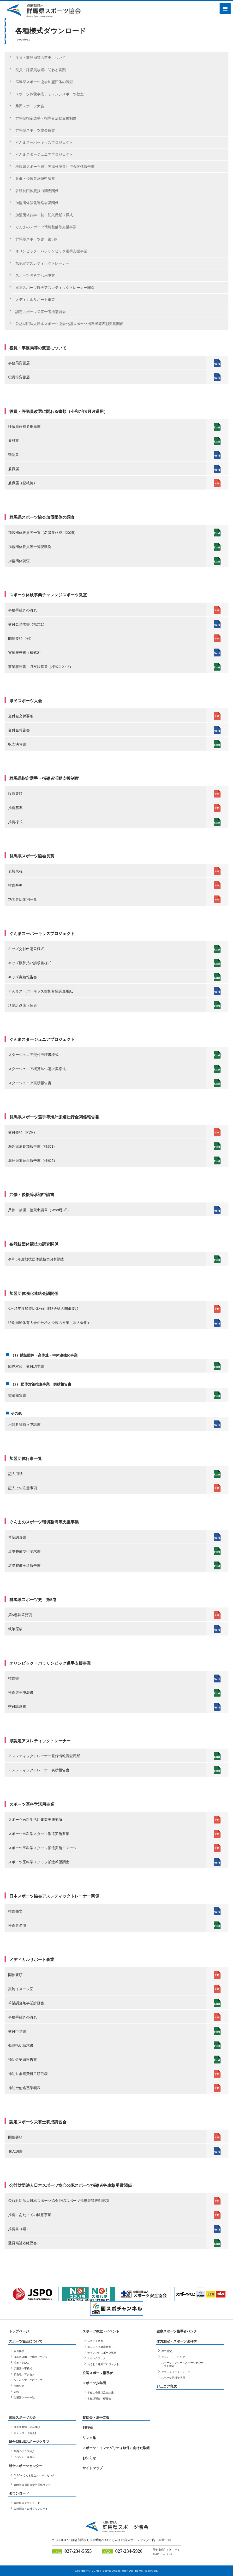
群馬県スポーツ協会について (31, 2356)
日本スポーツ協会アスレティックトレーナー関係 (55, 287)
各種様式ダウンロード (27, 2503)
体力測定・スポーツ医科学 (176, 2341)
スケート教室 (95, 2340)
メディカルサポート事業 (35, 299)
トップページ (19, 2331)
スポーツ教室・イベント (101, 2331)
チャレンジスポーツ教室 (101, 2352)
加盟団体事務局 (23, 2368)
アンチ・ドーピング (173, 2356)
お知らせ (89, 2458)
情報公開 (19, 2385)
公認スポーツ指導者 (98, 2373)
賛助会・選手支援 (96, 2417)
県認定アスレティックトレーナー (42, 263)
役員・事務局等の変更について (40, 58)
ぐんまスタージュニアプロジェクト (44, 154)
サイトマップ (93, 2468)
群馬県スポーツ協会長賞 (35, 130)
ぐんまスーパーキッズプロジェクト (44, 142)
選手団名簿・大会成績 (27, 2427)
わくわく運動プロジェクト (103, 2364)
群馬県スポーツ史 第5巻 (36, 239)
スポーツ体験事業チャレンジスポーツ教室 (49, 94)
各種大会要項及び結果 (100, 2392)
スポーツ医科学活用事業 (35, 275)
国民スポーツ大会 (22, 2417)
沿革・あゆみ (22, 2362)
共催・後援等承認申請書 (35, 179)
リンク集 (89, 2438)
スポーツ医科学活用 (173, 2377)
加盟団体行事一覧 (24, 2397)
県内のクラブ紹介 (24, 2451)
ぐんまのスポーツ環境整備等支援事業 (46, 227)
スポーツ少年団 (94, 2383)
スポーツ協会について (25, 2341)
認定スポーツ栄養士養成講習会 (40, 312)
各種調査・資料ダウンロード (31, 2508)
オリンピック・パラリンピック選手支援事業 (51, 251)
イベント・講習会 (24, 2457)
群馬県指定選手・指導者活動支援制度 (46, 118)
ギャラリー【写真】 (25, 2433)
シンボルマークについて (28, 2380)
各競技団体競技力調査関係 (37, 191)
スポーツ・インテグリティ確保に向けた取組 (116, 2448)
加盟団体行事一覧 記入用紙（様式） (46, 215)
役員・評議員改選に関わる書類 (40, 70)
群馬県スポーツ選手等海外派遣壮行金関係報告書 (55, 167)
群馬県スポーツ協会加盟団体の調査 (44, 82)
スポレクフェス (96, 2358)
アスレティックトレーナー (177, 2372)
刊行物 (88, 2427)
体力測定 (166, 2351)
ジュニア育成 (166, 2386)
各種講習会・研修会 (99, 2398)
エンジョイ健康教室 (99, 2346)
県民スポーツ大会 (29, 106)
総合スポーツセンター (25, 2466)
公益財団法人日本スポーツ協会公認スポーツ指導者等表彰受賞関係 (69, 324)
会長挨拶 (19, 2351)
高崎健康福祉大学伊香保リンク (32, 2484)
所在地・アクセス (24, 2374)
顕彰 (16, 2391)
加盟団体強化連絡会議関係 (37, 203)
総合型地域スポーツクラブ (29, 2442)
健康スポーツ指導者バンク (176, 2331)
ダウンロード (19, 2493)
